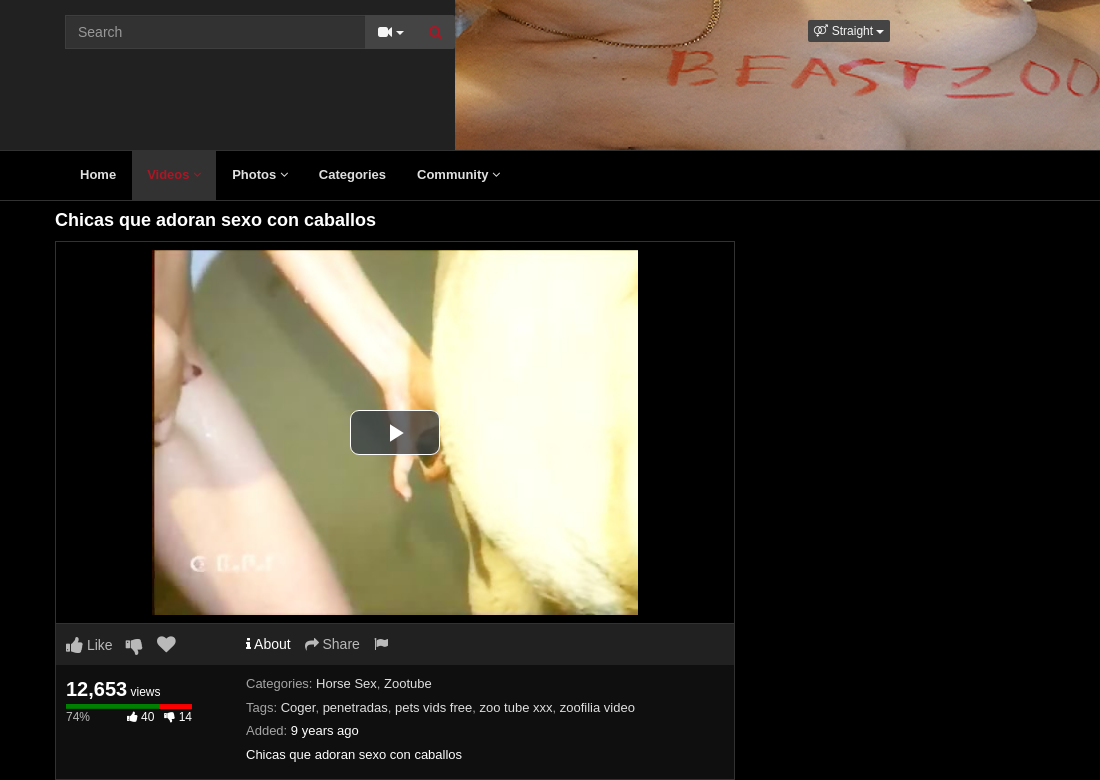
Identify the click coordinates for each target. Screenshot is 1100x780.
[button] (849, 31)
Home (98, 174)
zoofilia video (597, 707)
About (268, 644)
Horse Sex (346, 683)
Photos (260, 174)
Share (332, 644)
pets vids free (433, 707)
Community (458, 174)
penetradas (355, 707)
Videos (174, 174)
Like (89, 645)
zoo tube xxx (515, 707)
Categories (352, 174)
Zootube (408, 683)
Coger (298, 707)
